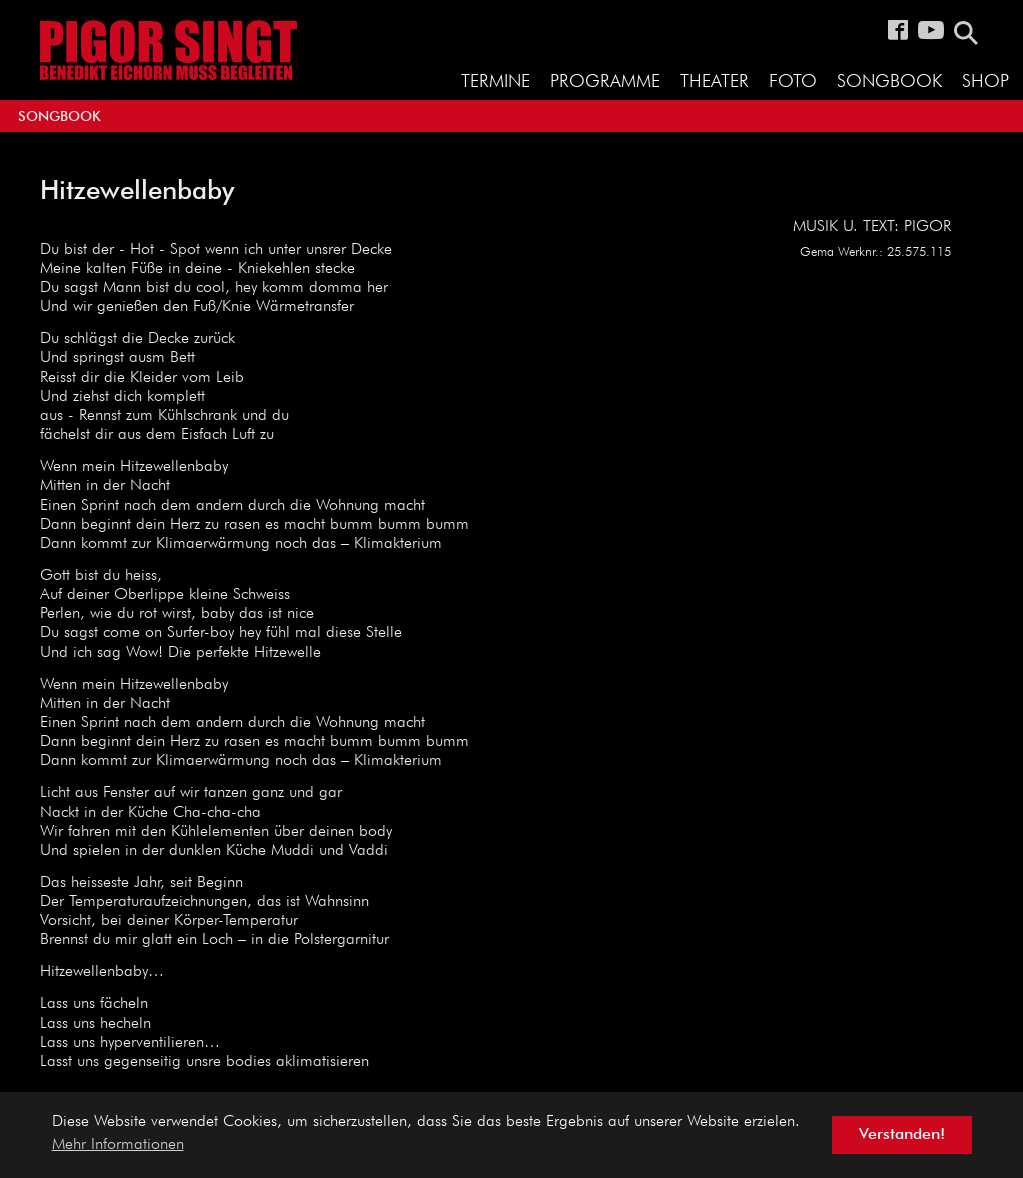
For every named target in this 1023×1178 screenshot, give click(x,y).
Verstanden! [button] (902, 1135)
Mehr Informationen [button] (118, 1145)
